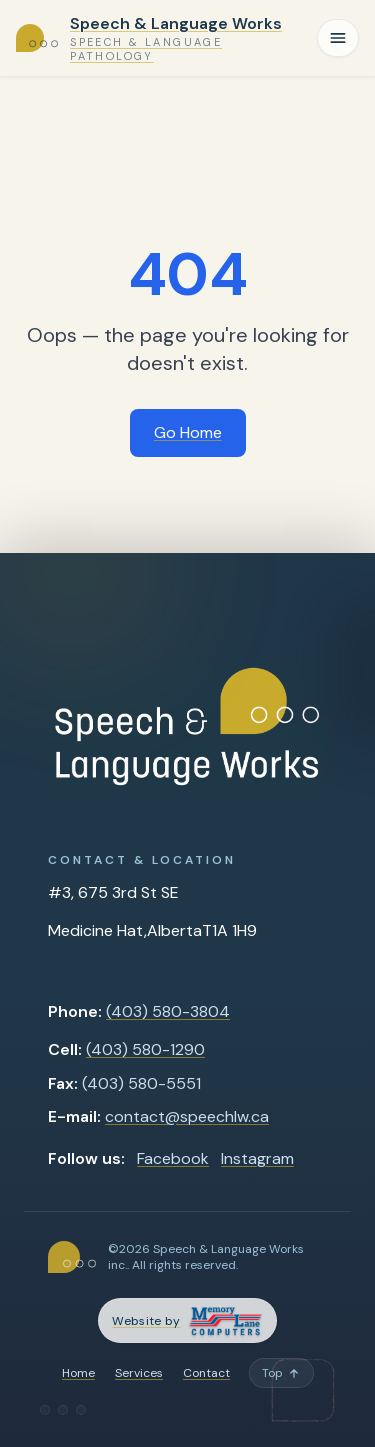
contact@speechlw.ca (187, 1116)
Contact (206, 1373)
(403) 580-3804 (168, 1011)
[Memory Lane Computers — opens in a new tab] (187, 1320)
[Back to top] (281, 1373)
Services (139, 1373)
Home (78, 1373)
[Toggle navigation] (338, 38)
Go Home (188, 432)
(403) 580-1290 (145, 1049)
